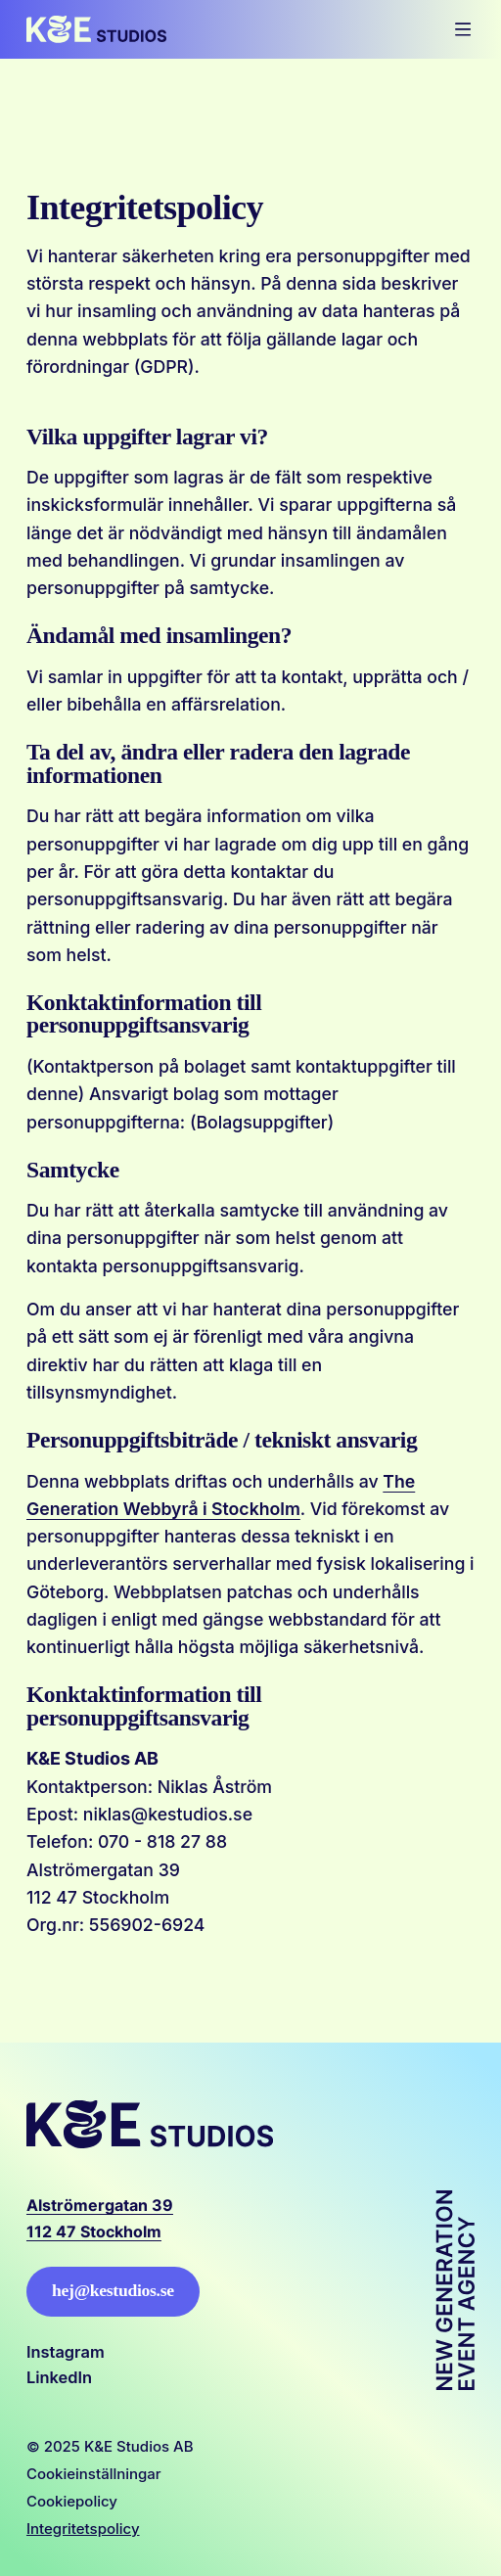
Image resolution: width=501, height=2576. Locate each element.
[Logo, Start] (96, 29)
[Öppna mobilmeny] (463, 29)
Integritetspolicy (83, 2528)
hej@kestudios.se (113, 2290)
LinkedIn (59, 2377)
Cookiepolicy (71, 2501)
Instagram (65, 2352)
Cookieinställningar (93, 2473)
